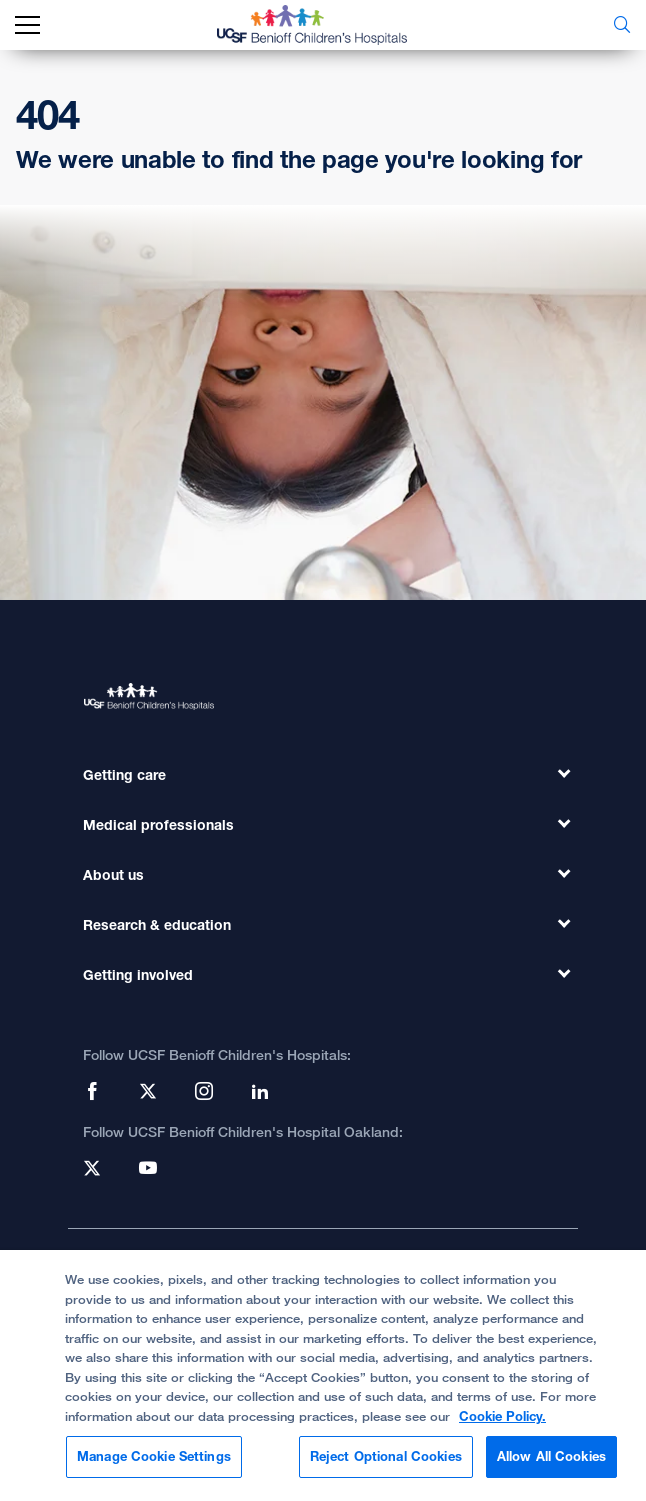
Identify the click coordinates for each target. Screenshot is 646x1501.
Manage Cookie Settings (154, 1465)
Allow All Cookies (551, 1465)
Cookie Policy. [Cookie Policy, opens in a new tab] (502, 1424)
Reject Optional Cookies (386, 1465)
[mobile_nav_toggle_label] (27, 25)
